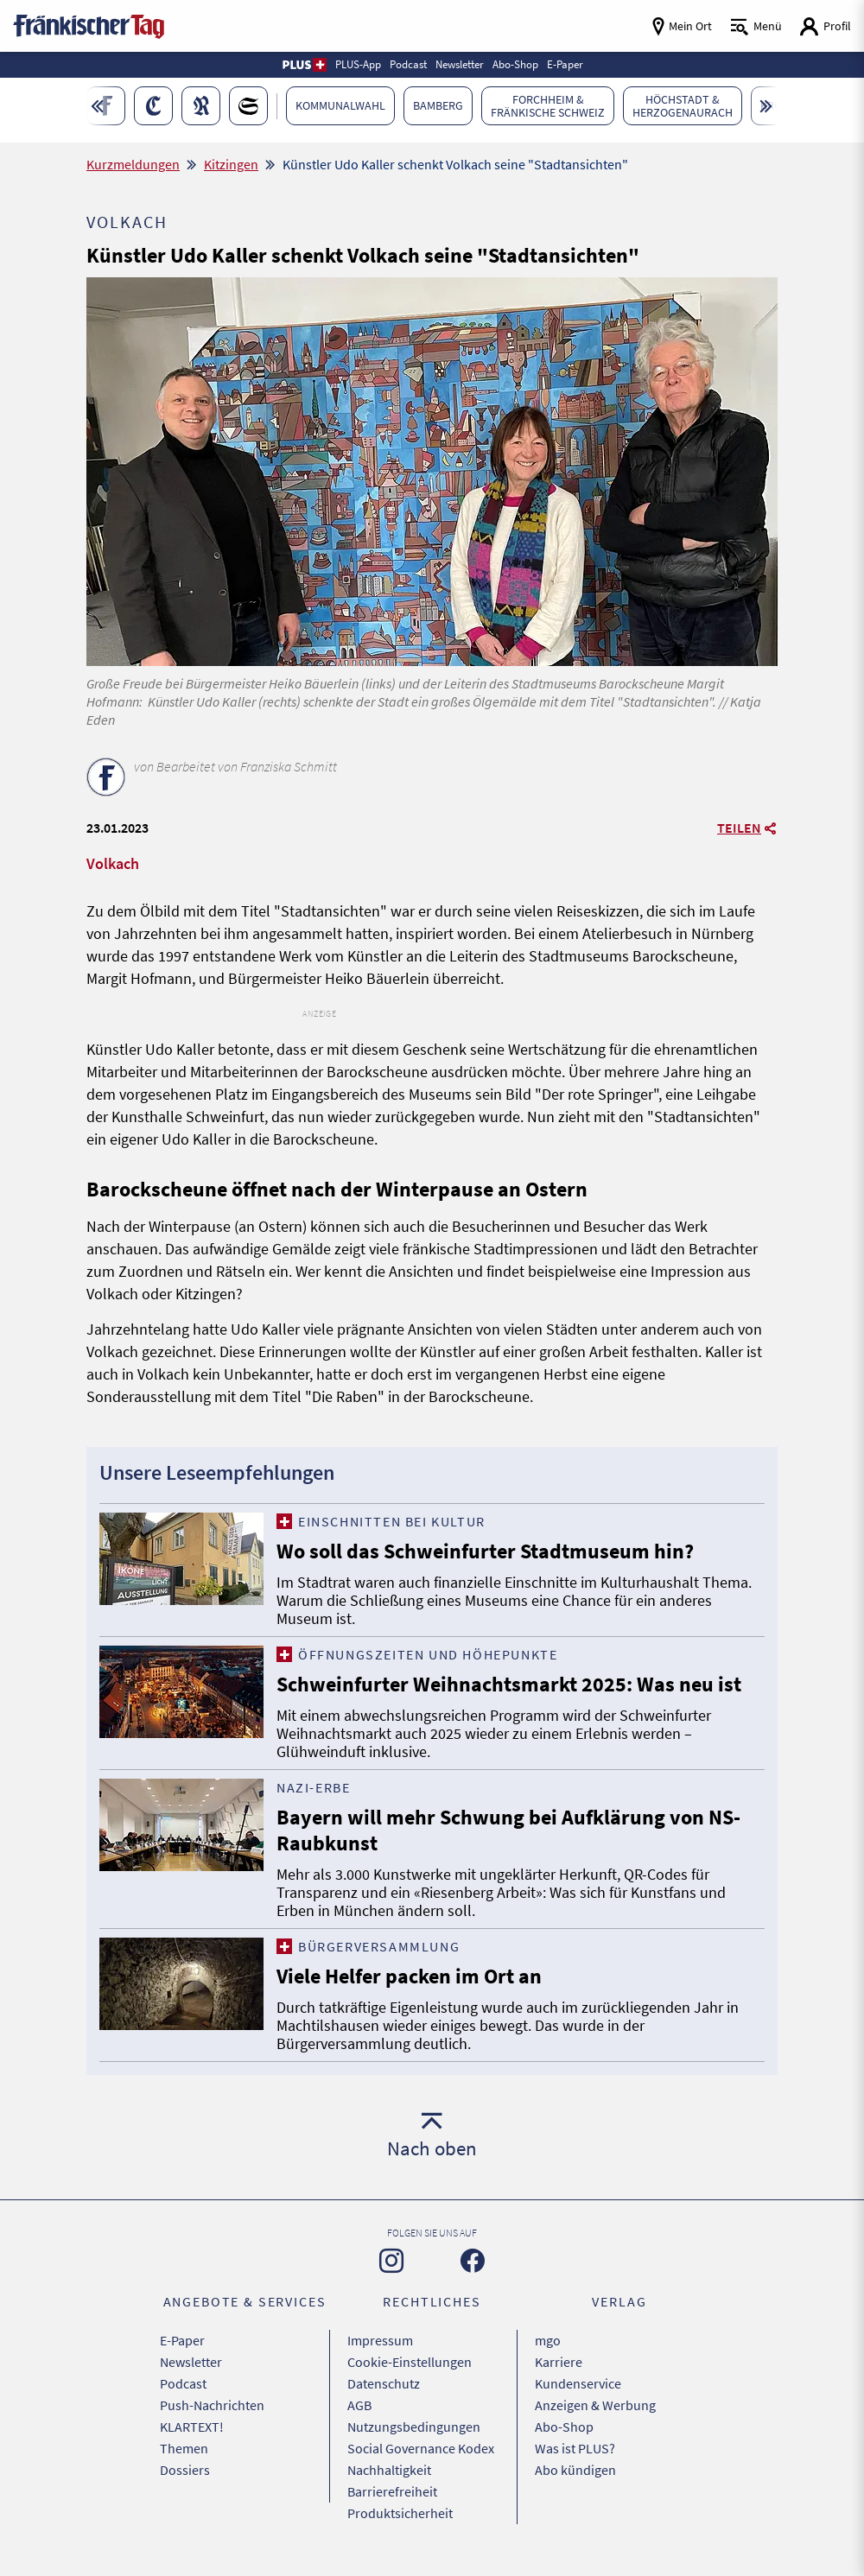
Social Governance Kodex (420, 2448)
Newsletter (191, 2361)
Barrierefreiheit (392, 2491)
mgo (548, 2340)
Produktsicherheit (400, 2513)
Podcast (183, 2383)
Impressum (380, 2340)
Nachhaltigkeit (389, 2469)
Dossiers (185, 2469)
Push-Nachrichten (212, 2405)
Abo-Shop (564, 2426)
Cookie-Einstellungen (409, 2361)
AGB (359, 2405)
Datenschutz (383, 2383)
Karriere (558, 2361)
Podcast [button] (408, 64)
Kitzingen (231, 164)
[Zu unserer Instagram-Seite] (391, 2261)
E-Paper (182, 2340)
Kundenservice (578, 2383)
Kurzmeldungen (133, 164)
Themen (184, 2448)
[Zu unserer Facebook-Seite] (473, 2261)
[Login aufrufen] (825, 26)
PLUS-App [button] (358, 64)
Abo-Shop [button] (515, 64)
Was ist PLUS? (575, 2448)
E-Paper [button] (565, 64)
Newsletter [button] (459, 64)
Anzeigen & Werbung (595, 2405)
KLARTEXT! (192, 2426)
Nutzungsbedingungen (413, 2426)
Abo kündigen (575, 2469)
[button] (304, 65)
